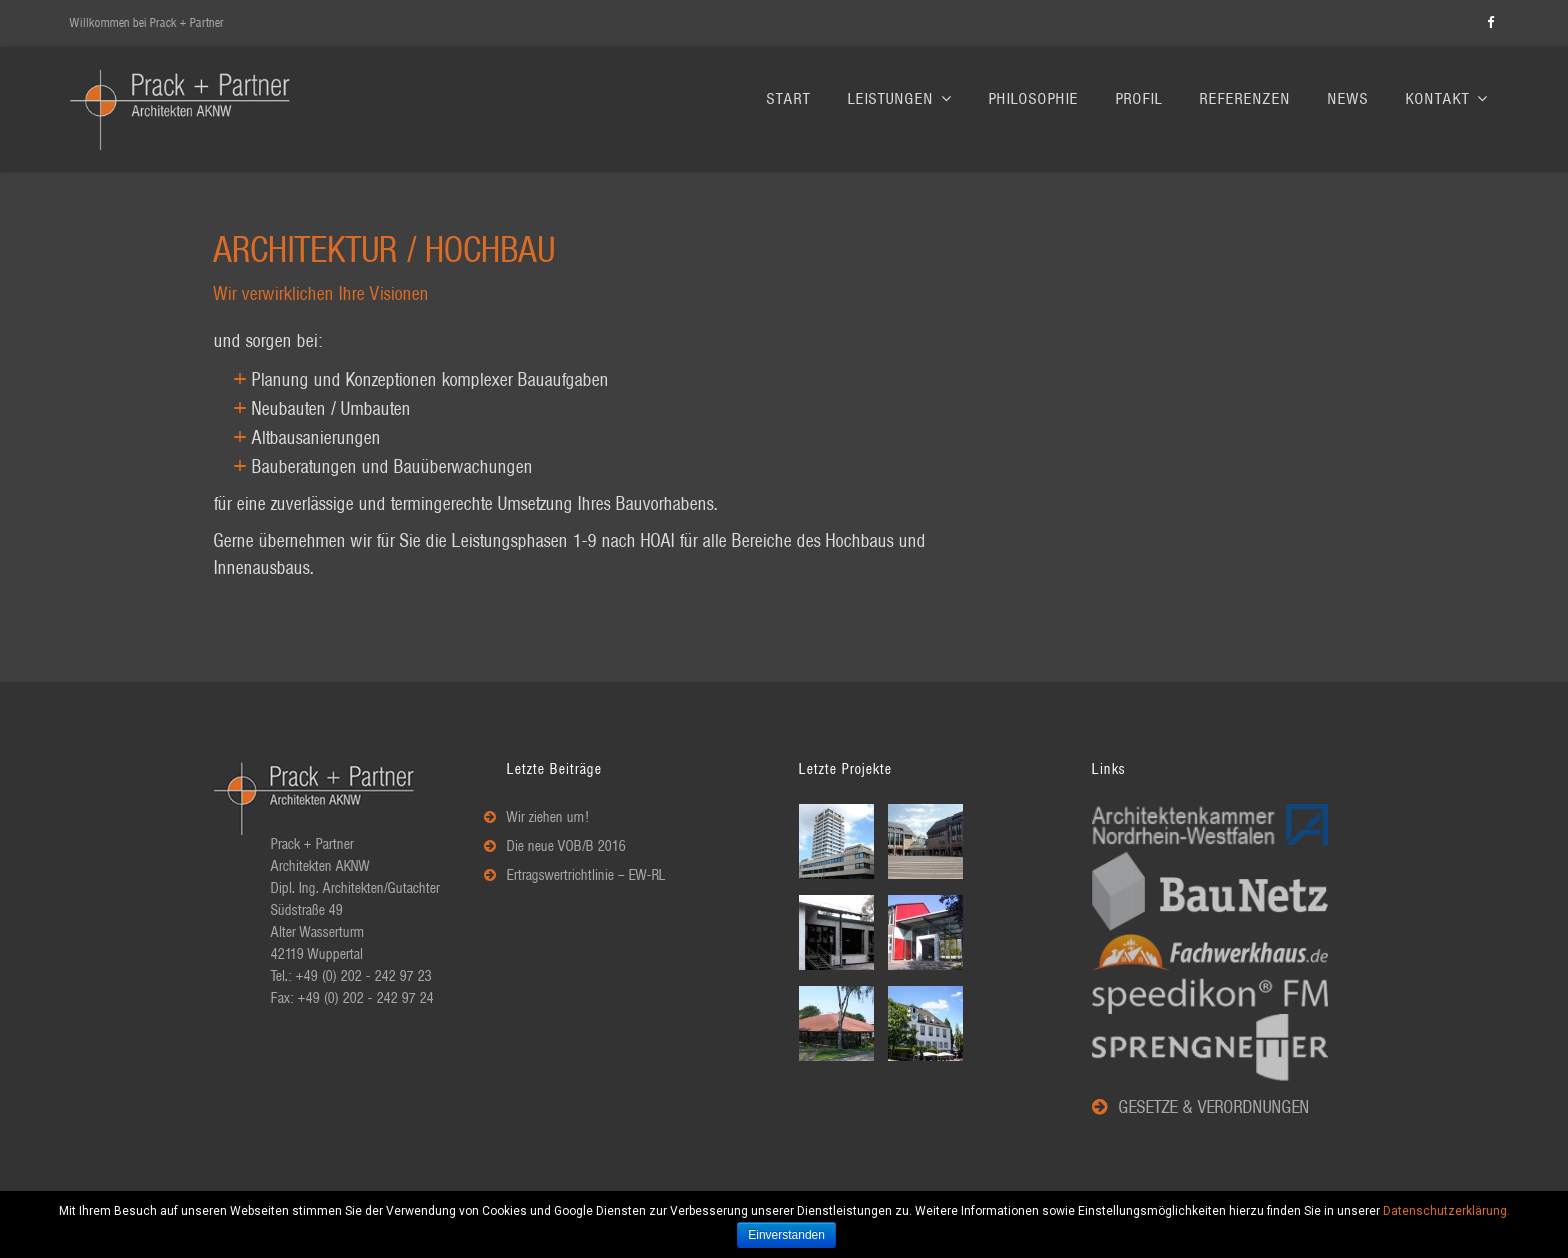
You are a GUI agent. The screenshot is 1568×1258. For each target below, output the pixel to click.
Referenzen (1245, 99)
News (1348, 99)
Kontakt (1447, 99)
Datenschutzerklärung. (1446, 1211)
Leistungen (900, 99)
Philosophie (1034, 99)
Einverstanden (787, 1235)
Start (789, 99)
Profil (1139, 99)
